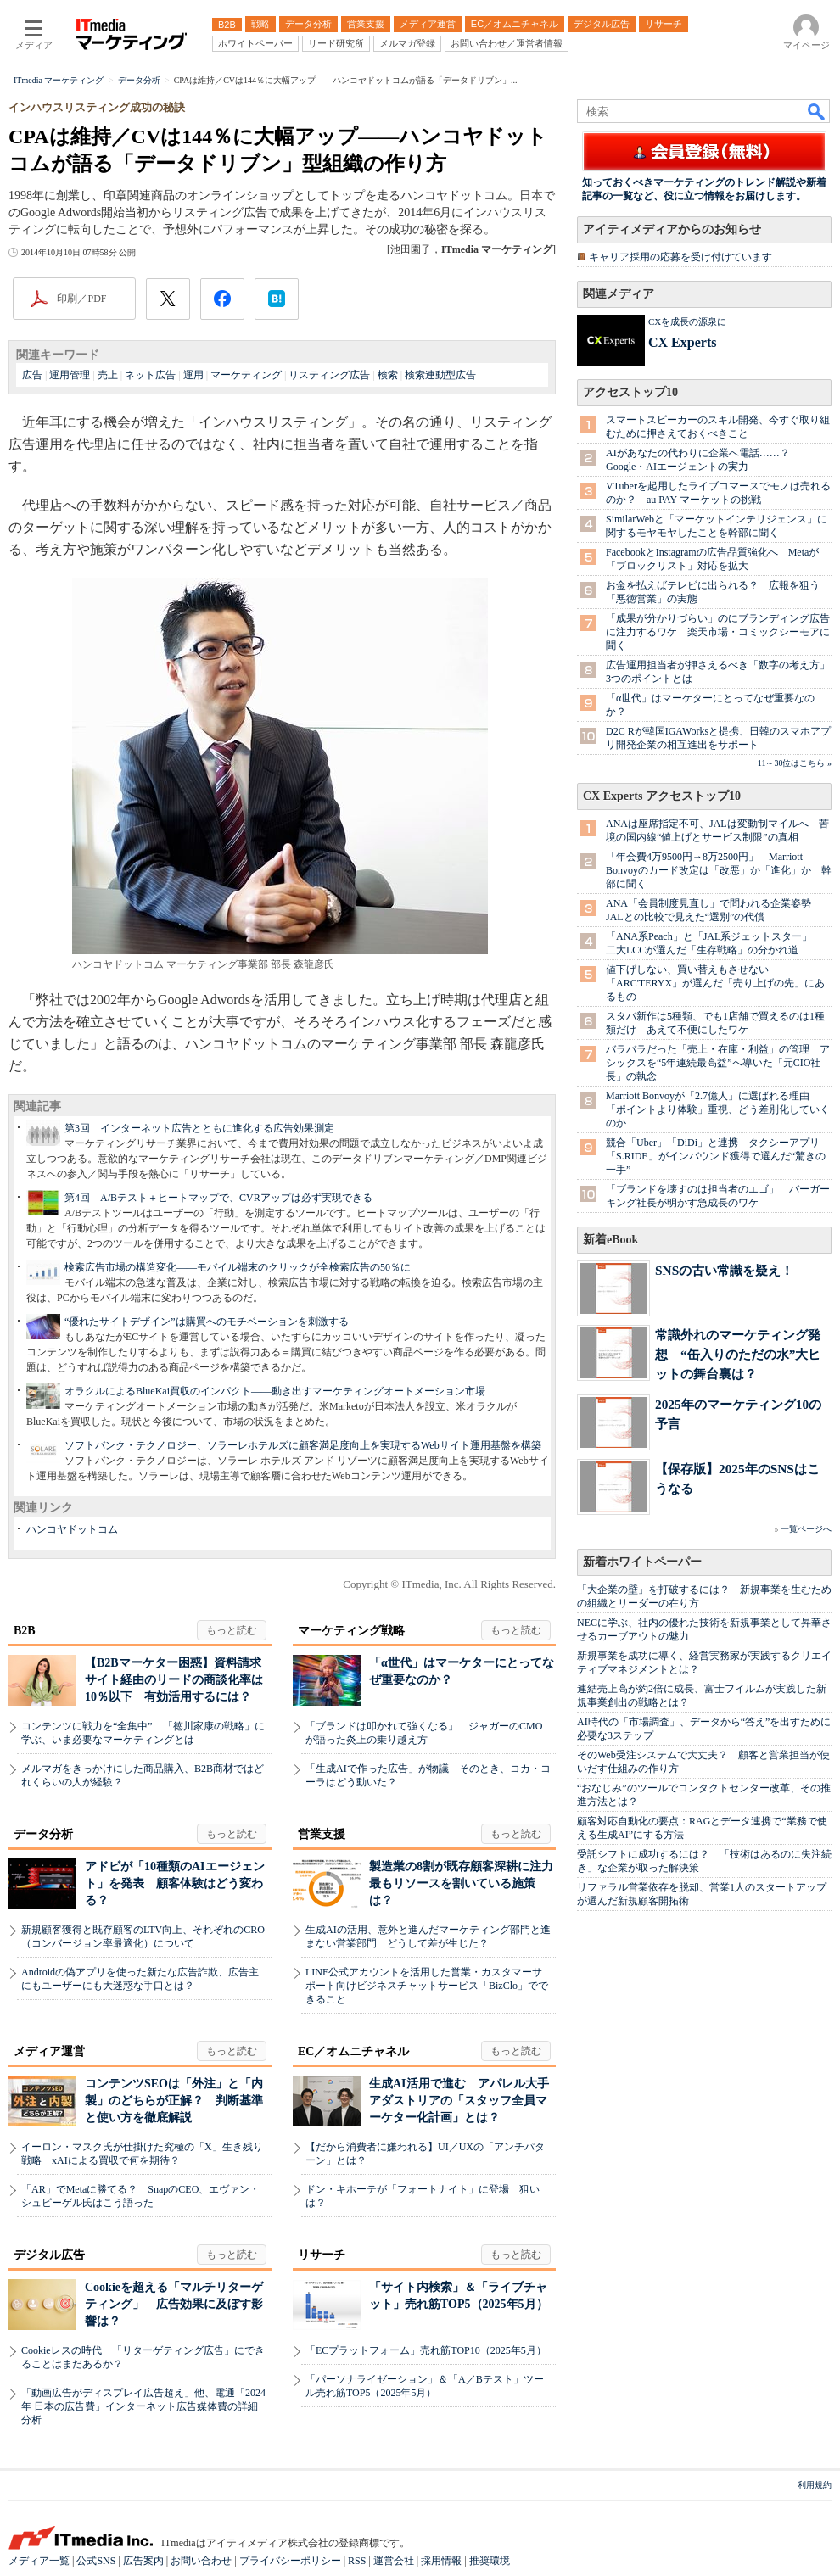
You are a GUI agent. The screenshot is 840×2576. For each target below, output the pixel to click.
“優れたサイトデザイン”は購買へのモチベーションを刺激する (206, 1321)
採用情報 (441, 2561)
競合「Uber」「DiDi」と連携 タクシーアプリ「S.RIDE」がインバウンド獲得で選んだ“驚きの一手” (716, 1156)
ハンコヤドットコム (72, 1529)
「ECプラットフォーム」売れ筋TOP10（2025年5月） (425, 2350)
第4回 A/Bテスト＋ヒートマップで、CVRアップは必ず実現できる (218, 1198)
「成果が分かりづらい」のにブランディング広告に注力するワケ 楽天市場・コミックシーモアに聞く (718, 631)
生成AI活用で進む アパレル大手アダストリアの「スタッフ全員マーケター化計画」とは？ (459, 2100)
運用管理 (69, 375)
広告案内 (143, 2561)
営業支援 (321, 1834)
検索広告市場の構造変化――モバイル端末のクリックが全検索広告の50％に (237, 1267)
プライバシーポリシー (290, 2561)
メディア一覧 (39, 2561)
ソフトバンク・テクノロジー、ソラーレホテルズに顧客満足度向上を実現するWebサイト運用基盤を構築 (302, 1445)
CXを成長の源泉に (687, 321)
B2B (25, 1630)
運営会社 (393, 2561)
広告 (32, 375)
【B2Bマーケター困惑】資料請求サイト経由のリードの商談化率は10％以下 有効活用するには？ (174, 1680)
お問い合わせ (201, 2561)
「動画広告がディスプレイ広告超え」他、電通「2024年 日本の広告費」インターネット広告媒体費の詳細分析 (143, 2406)
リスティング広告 (329, 375)
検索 (388, 375)
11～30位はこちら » (795, 763)
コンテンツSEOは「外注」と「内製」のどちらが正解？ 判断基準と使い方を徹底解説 (174, 2100)
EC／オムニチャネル (353, 2051)
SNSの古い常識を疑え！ (724, 1270)
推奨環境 (489, 2561)
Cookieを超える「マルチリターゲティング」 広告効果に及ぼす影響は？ (174, 2304)
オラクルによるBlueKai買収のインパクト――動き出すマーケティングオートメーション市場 (274, 1391)
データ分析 (43, 1834)
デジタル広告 (49, 2255)
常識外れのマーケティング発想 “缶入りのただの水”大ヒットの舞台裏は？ (737, 1354)
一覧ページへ (806, 1529)
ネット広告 (150, 375)
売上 (108, 375)
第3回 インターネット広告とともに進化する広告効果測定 (199, 1128)
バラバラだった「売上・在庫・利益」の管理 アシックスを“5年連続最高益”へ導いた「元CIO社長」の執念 (718, 1062)
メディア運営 (49, 2051)
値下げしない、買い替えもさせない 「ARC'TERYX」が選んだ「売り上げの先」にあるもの (715, 983)
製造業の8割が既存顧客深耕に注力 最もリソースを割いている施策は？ (467, 1883)
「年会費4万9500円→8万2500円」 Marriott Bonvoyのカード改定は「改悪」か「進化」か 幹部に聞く (719, 870)
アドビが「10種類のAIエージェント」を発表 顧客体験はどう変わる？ (175, 1883)
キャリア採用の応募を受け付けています (680, 257)
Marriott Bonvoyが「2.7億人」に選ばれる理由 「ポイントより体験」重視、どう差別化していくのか (718, 1109)
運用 (193, 375)
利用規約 (815, 2484)
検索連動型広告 (440, 375)
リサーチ (321, 2255)
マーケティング (246, 375)
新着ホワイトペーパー (642, 1562)
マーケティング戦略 (351, 1630)
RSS (357, 2561)
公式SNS (95, 2561)
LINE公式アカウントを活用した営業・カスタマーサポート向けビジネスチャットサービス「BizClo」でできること (426, 1985)
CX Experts (682, 342)
